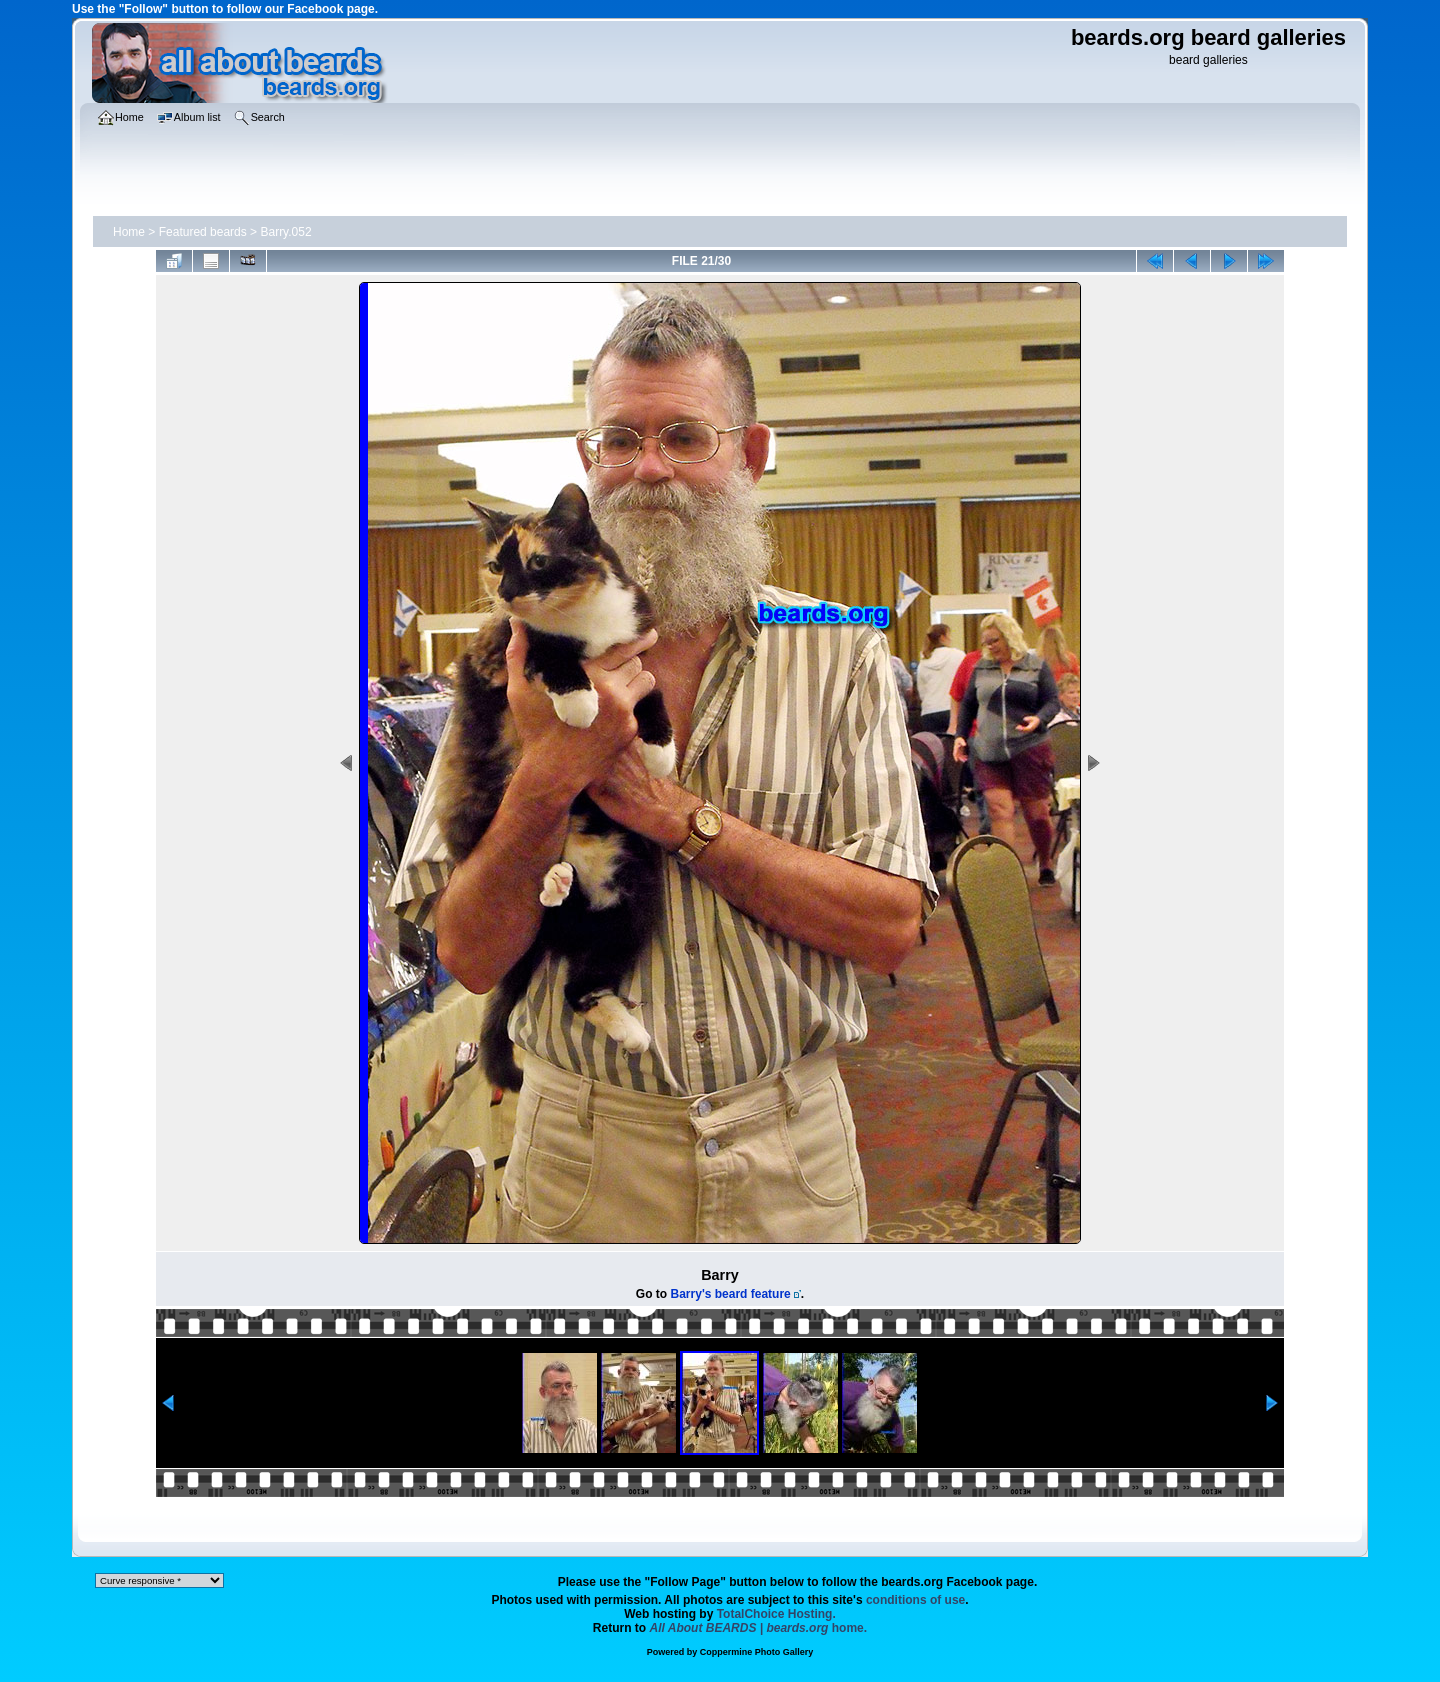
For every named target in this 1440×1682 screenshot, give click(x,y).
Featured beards (203, 232)
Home (129, 232)
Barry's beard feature (731, 1294)
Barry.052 (285, 232)
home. (759, 1628)
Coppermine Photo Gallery (757, 1652)
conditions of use (915, 1600)
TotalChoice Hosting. (776, 1614)
